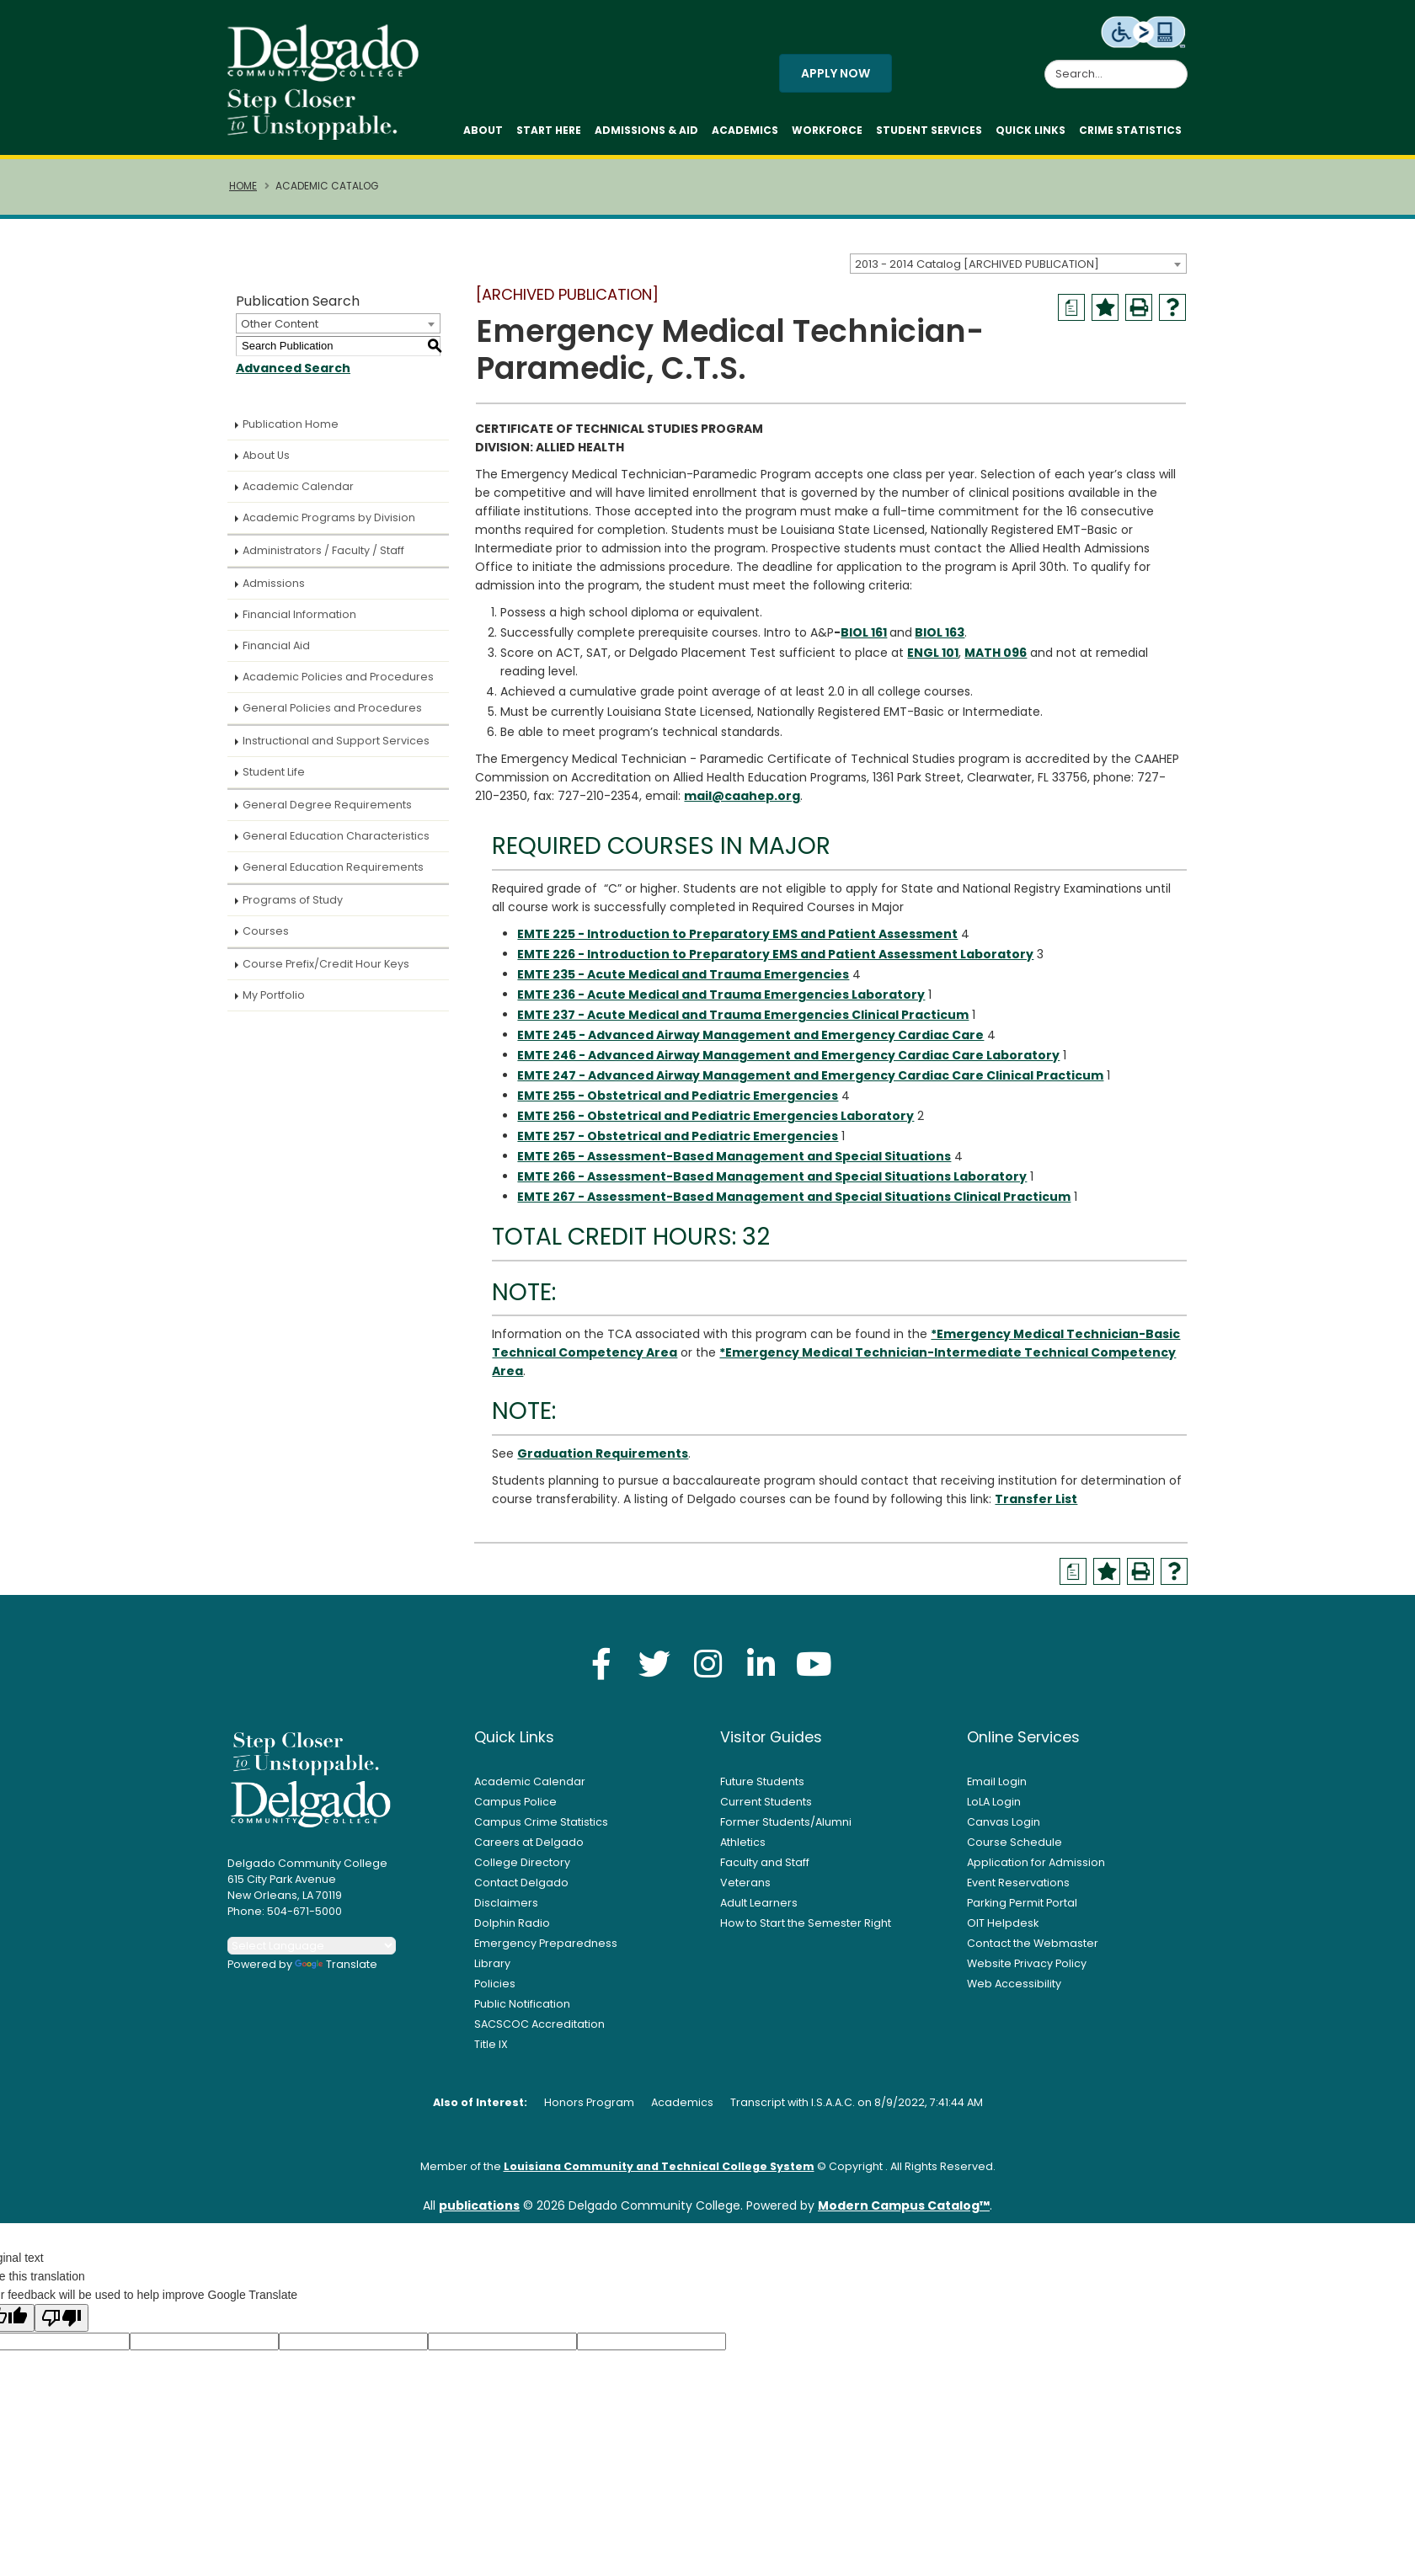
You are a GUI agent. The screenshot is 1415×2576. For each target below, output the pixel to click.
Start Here (548, 134)
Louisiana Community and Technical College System (659, 2175)
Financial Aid (276, 654)
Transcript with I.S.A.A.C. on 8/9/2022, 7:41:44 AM (856, 2111)
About (483, 134)
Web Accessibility (1014, 1992)
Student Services (929, 134)
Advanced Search (293, 376)
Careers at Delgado (529, 1850)
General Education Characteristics (336, 844)
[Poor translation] (61, 2326)
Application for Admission (1036, 1871)
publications (479, 2213)
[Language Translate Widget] (311, 1954)
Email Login (997, 1790)
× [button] (998, 2550)
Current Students (766, 1810)
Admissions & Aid (646, 134)
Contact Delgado (521, 1891)
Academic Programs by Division (329, 526)
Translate (336, 1972)
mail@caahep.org (742, 804)
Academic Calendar (298, 495)
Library (492, 1972)
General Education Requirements (333, 875)
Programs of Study (293, 908)
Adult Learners (759, 1911)
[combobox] (1018, 272)
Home (243, 194)
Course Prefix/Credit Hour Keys (326, 972)
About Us (266, 463)
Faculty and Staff (764, 1871)
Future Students (762, 1790)
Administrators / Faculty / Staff (323, 559)
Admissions (274, 591)
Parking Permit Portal (1022, 1911)
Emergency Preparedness (545, 1951)
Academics (745, 134)
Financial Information (299, 623)
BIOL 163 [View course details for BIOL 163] (939, 640)
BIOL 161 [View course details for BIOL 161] (864, 640)
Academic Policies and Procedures (338, 685)
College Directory (522, 1871)
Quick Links (1030, 134)
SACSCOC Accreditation (539, 2032)
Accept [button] (947, 2554)
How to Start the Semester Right (805, 1931)
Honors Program (589, 2111)
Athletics (743, 1850)
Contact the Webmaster (1032, 1951)
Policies (494, 1992)
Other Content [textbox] (279, 332)
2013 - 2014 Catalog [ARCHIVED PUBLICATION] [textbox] (977, 272)
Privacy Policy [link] (829, 2554)
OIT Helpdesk (1003, 1931)
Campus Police (515, 1810)
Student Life (274, 780)
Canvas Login (1003, 1830)
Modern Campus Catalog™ (904, 2213)
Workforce (827, 134)
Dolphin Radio (512, 1931)
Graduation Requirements (602, 1461)
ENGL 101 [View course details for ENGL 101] (932, 661)
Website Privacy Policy (1027, 1972)
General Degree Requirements (327, 813)
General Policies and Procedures (332, 716)
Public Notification (522, 2012)
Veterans (745, 1891)
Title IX (491, 2052)
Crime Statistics (1130, 134)
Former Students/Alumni (786, 1830)
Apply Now (835, 77)
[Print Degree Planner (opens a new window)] (1071, 315)
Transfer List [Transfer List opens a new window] (1036, 1507)
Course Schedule (1014, 1850)
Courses (266, 939)
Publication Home (291, 432)
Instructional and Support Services (336, 749)
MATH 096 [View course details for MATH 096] (995, 661)
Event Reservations (1018, 1891)
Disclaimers (506, 1911)
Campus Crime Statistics (541, 1830)
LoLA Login (994, 1810)
